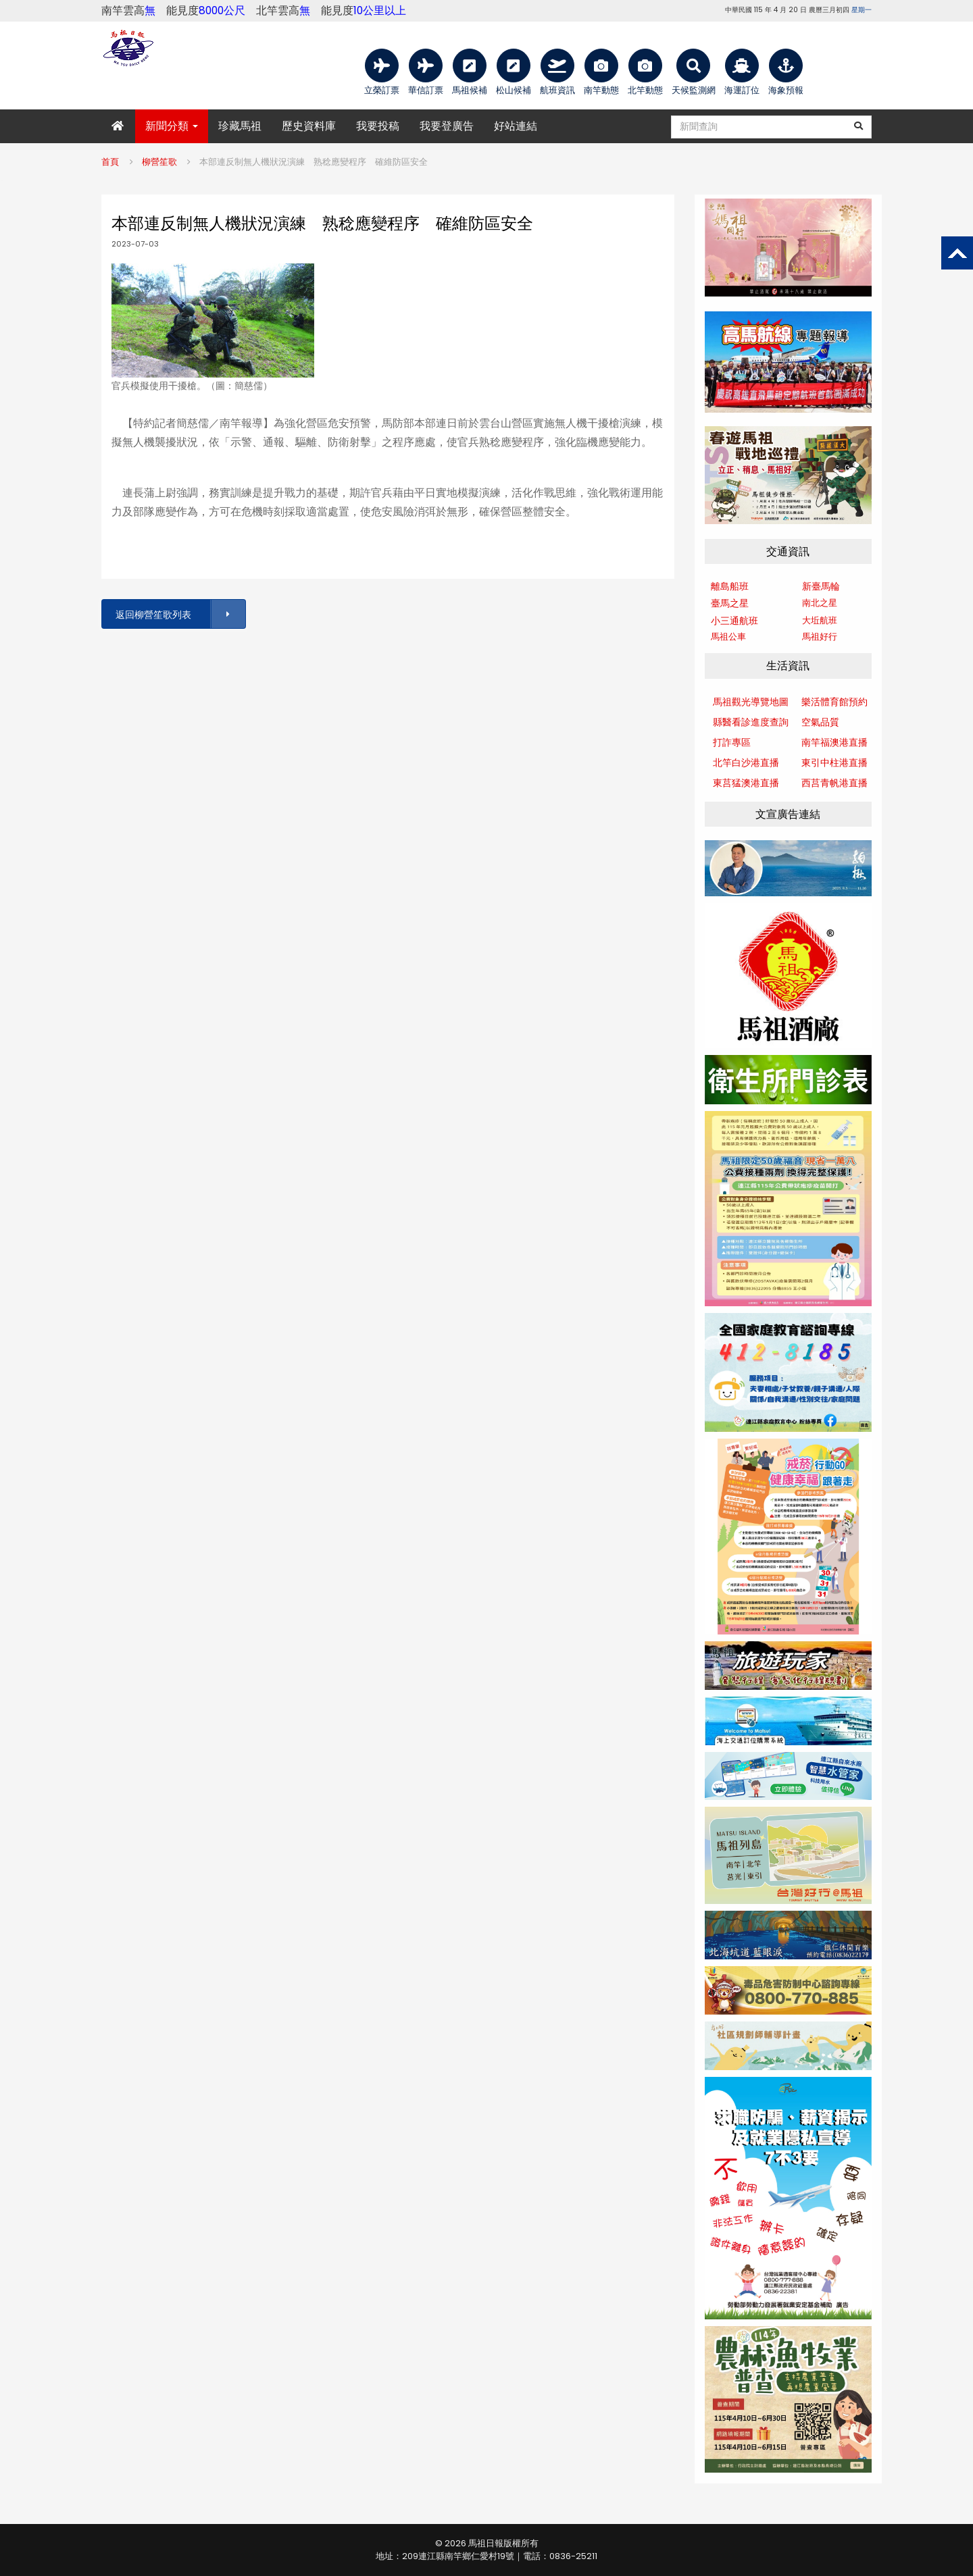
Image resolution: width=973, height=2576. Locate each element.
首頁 (110, 162)
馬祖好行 (819, 636)
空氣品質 (820, 722)
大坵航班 (819, 620)
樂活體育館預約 (834, 702)
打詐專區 (732, 742)
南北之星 (819, 602)
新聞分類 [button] (171, 126)
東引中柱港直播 (834, 762)
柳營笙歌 (159, 162)
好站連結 (515, 126)
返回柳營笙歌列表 (180, 614)
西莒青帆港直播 (834, 783)
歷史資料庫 (309, 126)
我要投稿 (377, 126)
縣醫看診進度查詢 (751, 722)
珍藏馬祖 (239, 126)
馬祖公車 (728, 636)
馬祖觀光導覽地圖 (751, 702)
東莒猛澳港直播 (746, 783)
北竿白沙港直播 (746, 762)
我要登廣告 (447, 126)
